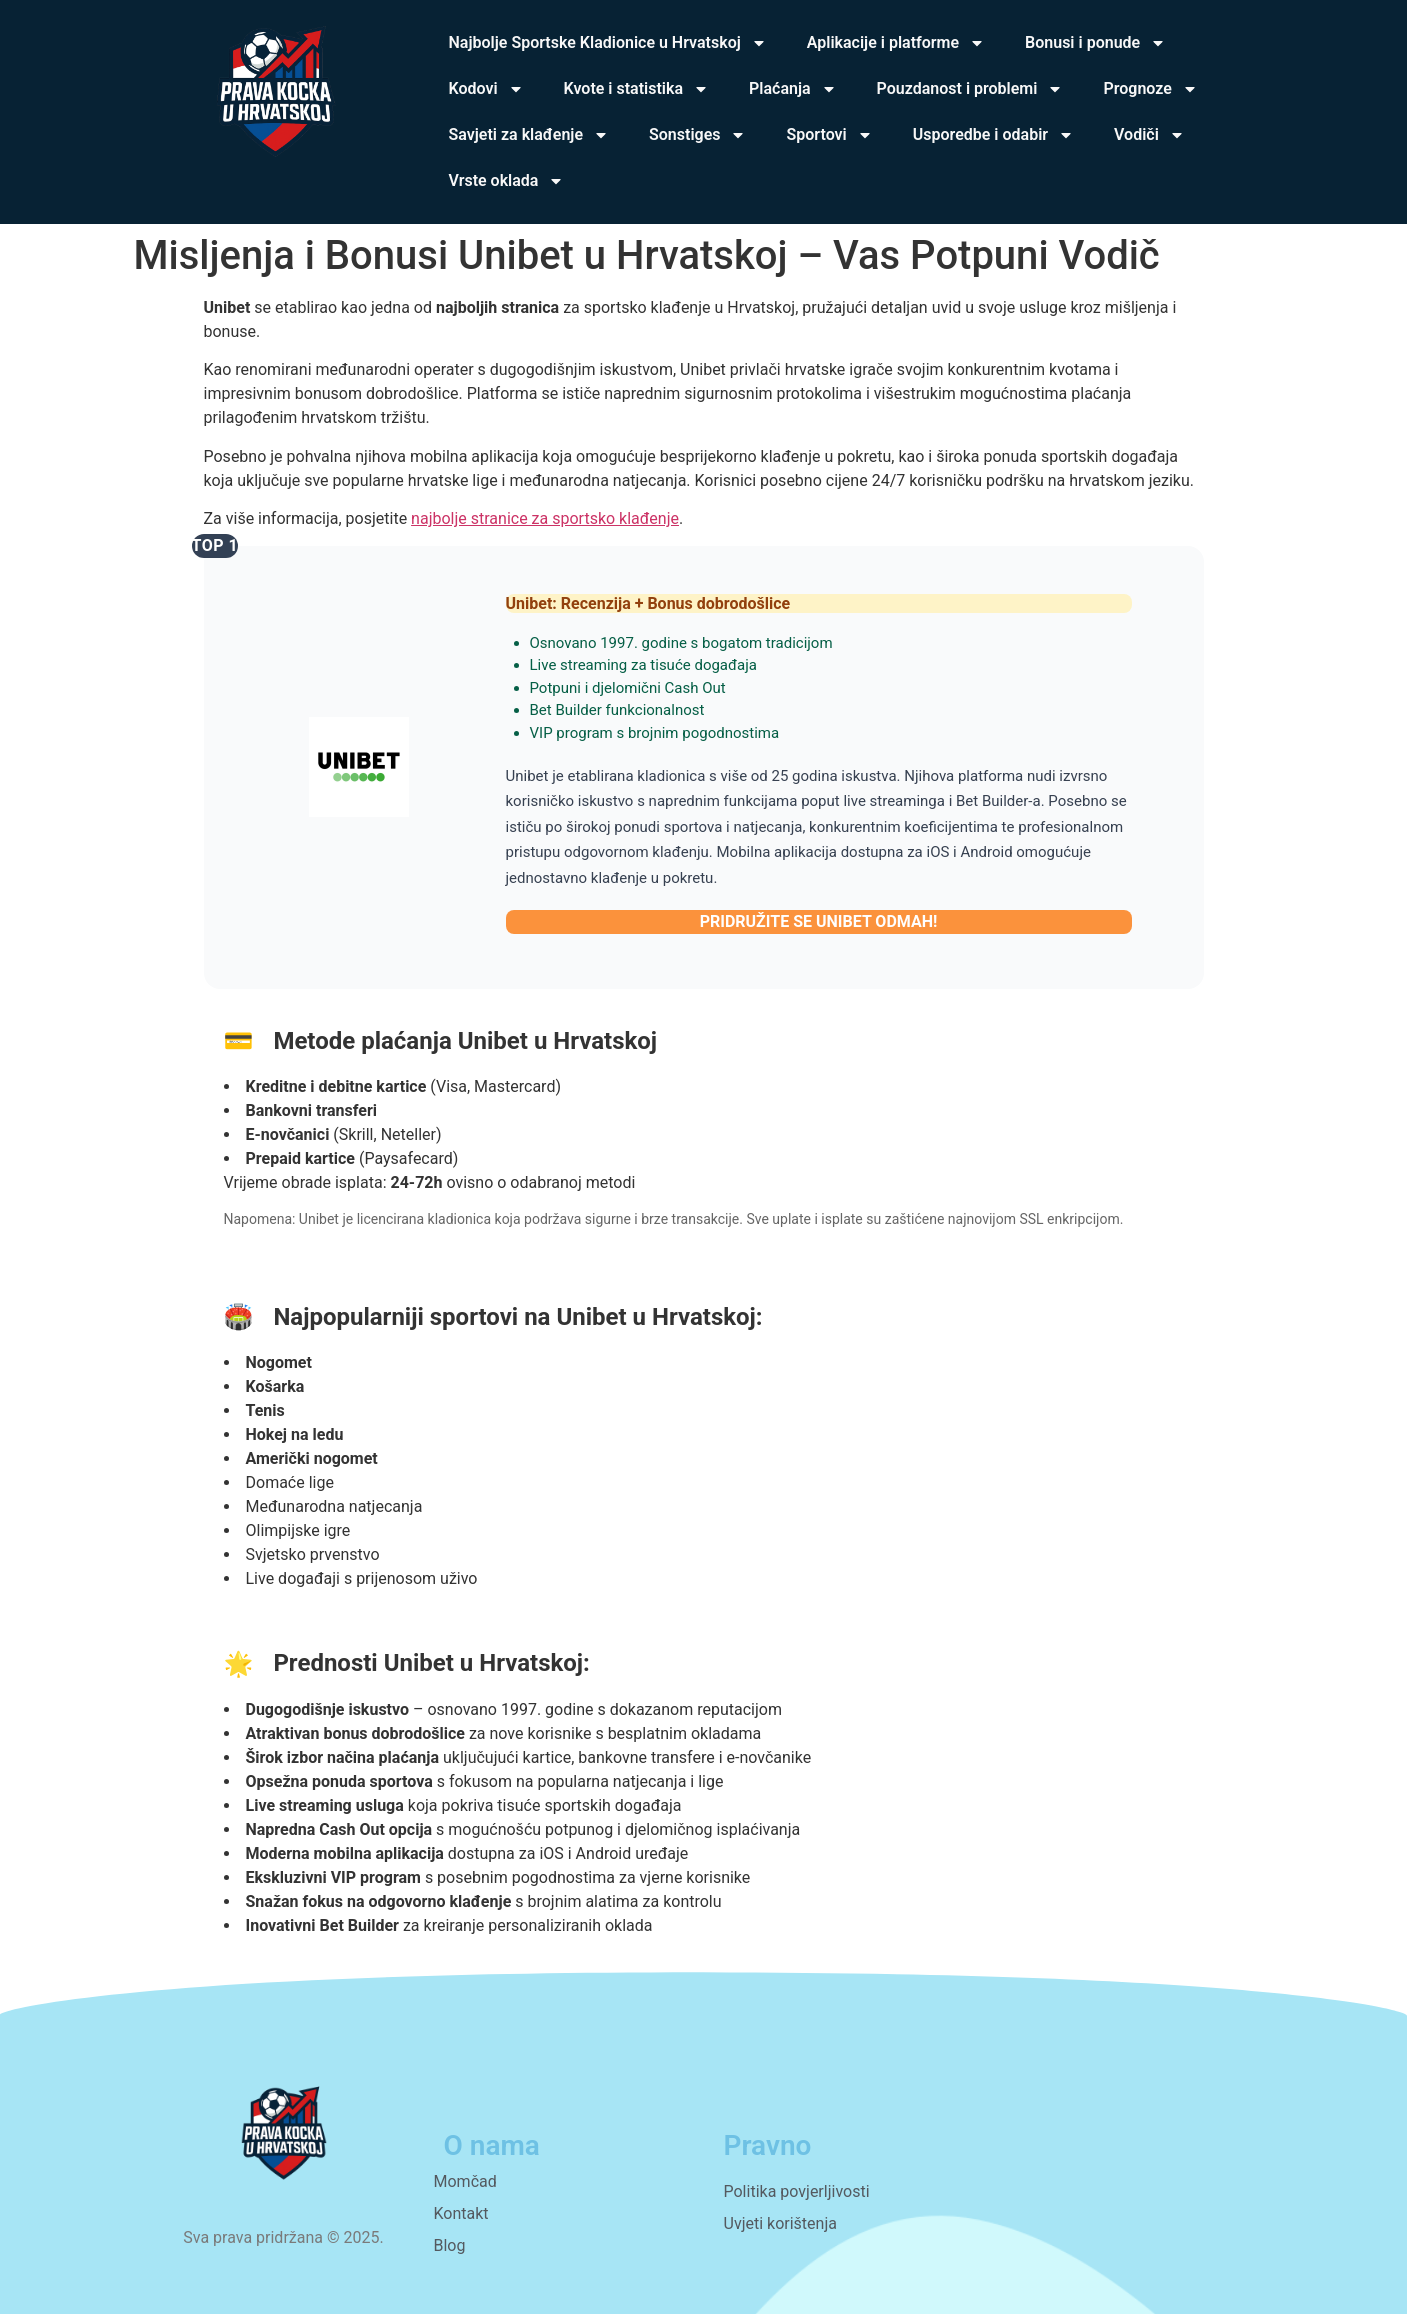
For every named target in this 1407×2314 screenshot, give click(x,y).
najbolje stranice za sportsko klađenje (545, 518)
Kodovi (486, 89)
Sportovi (829, 135)
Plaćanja (793, 89)
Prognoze (1150, 89)
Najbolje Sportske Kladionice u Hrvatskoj (608, 43)
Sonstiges (697, 135)
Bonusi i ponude (1095, 43)
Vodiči (1149, 135)
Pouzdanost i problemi (970, 89)
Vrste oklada (507, 181)
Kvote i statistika (636, 89)
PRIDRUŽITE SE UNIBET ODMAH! (819, 921)
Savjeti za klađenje (529, 135)
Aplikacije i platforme (896, 43)
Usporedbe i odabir (993, 135)
